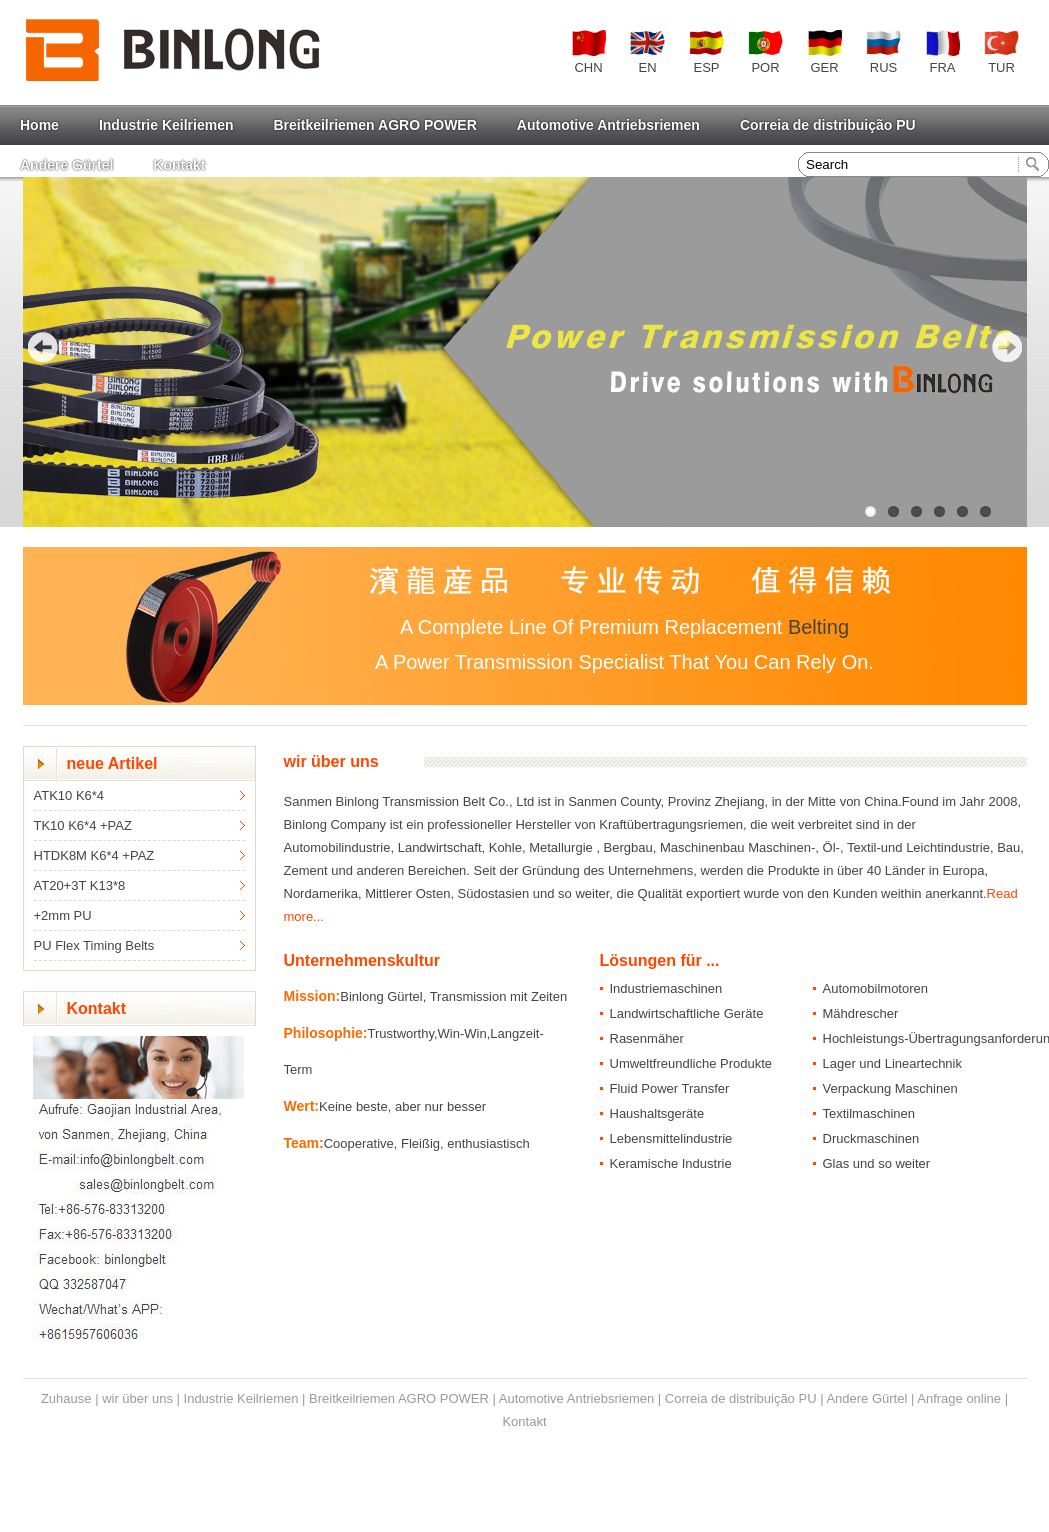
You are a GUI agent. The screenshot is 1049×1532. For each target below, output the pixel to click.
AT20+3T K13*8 (80, 885)
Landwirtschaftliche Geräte (687, 1013)
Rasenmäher (647, 1038)
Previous (43, 347)
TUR (1001, 52)
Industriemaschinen (666, 988)
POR (765, 52)
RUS (883, 52)
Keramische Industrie (671, 1163)
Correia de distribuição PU (828, 125)
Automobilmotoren (876, 988)
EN (647, 52)
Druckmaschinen (871, 1138)
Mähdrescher (861, 1013)
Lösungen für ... (660, 960)
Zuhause (66, 1398)
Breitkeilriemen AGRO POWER (375, 125)
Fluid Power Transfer (670, 1088)
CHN (588, 52)
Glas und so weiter (877, 1163)
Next (1007, 347)
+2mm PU (63, 915)
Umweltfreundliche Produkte (691, 1063)
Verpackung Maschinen (890, 1088)
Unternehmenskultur (362, 960)
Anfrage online (959, 1398)
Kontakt (179, 165)
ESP (706, 52)
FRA (942, 52)
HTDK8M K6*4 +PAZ (94, 855)
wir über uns (331, 761)
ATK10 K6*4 (69, 795)
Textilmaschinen (869, 1113)
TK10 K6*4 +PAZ (83, 825)
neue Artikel (112, 763)
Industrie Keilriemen (166, 125)
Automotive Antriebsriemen (608, 125)
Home (39, 125)
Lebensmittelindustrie (671, 1138)
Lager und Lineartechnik (893, 1063)
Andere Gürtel (66, 165)
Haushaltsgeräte (657, 1113)
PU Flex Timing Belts (94, 945)
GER (824, 52)
